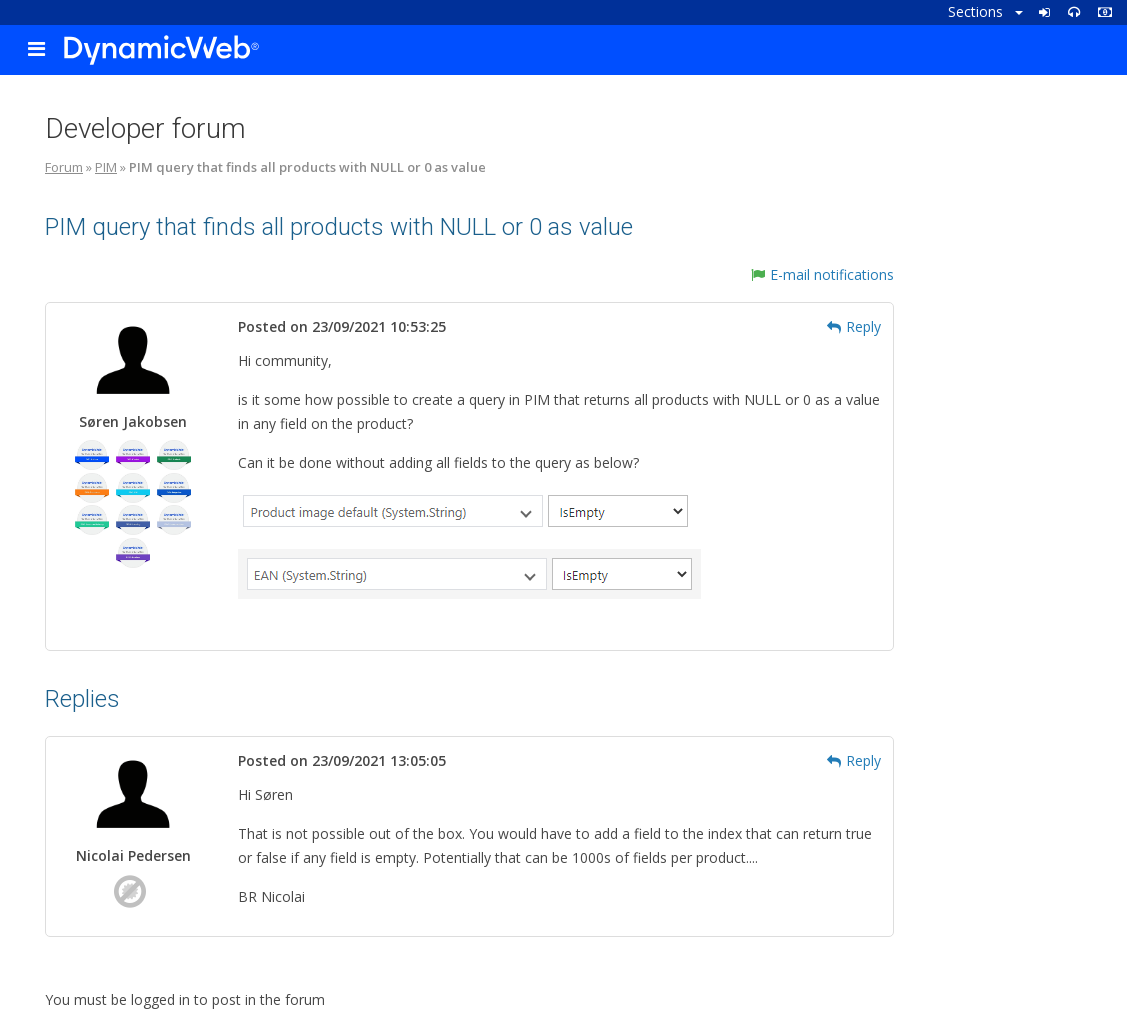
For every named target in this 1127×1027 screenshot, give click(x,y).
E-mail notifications (822, 274)
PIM (106, 167)
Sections (985, 11)
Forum (64, 167)
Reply (854, 326)
